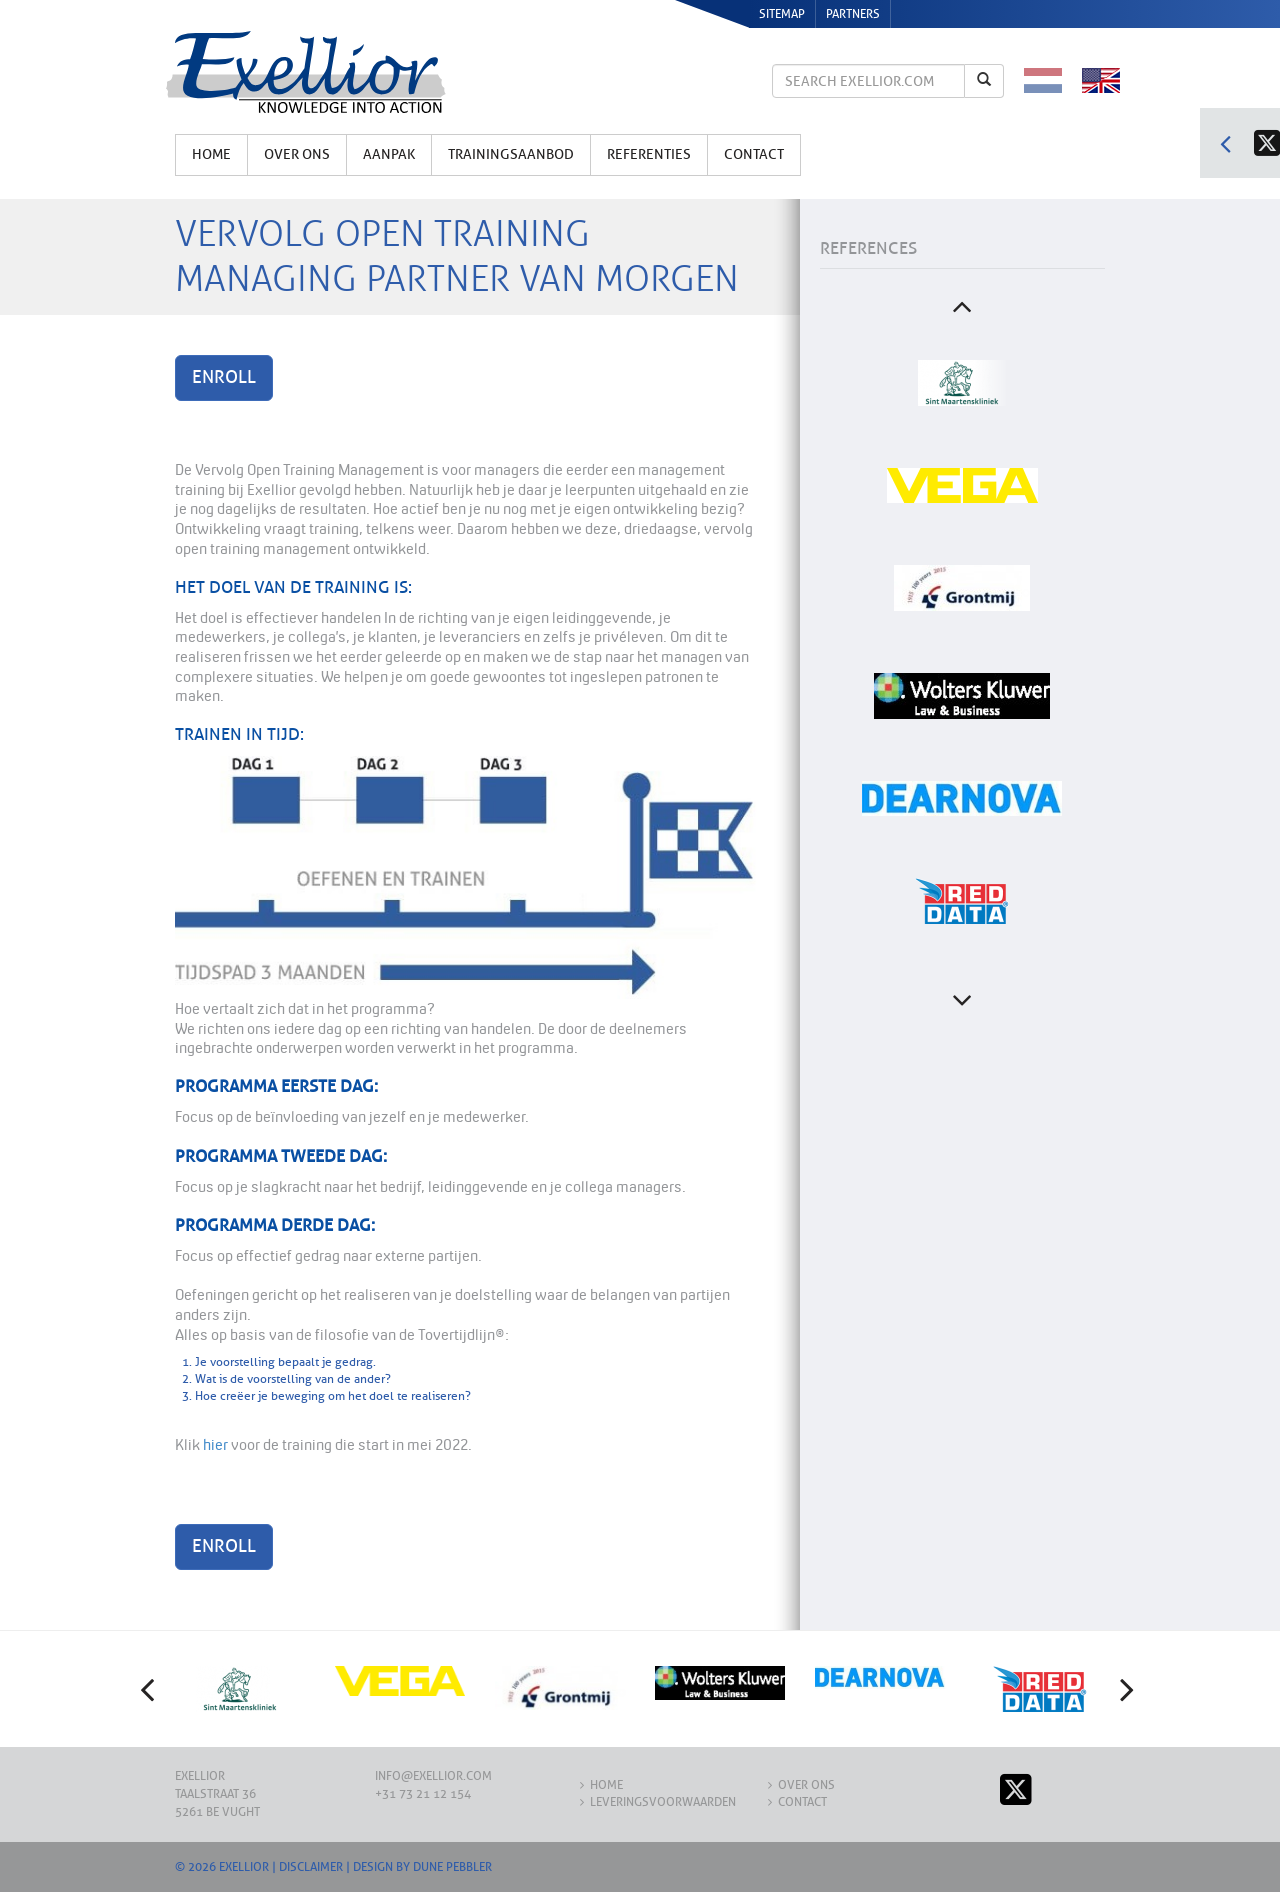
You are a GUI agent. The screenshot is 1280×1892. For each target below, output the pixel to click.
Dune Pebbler (452, 1867)
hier (215, 1444)
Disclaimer (311, 1867)
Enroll (224, 377)
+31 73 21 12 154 (423, 1794)
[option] (962, 383)
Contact (754, 154)
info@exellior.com (433, 1776)
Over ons (297, 154)
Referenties (649, 154)
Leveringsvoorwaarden (663, 1802)
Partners (853, 14)
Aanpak (389, 154)
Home (211, 154)
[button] (150, 1689)
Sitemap (782, 14)
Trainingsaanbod (511, 154)
